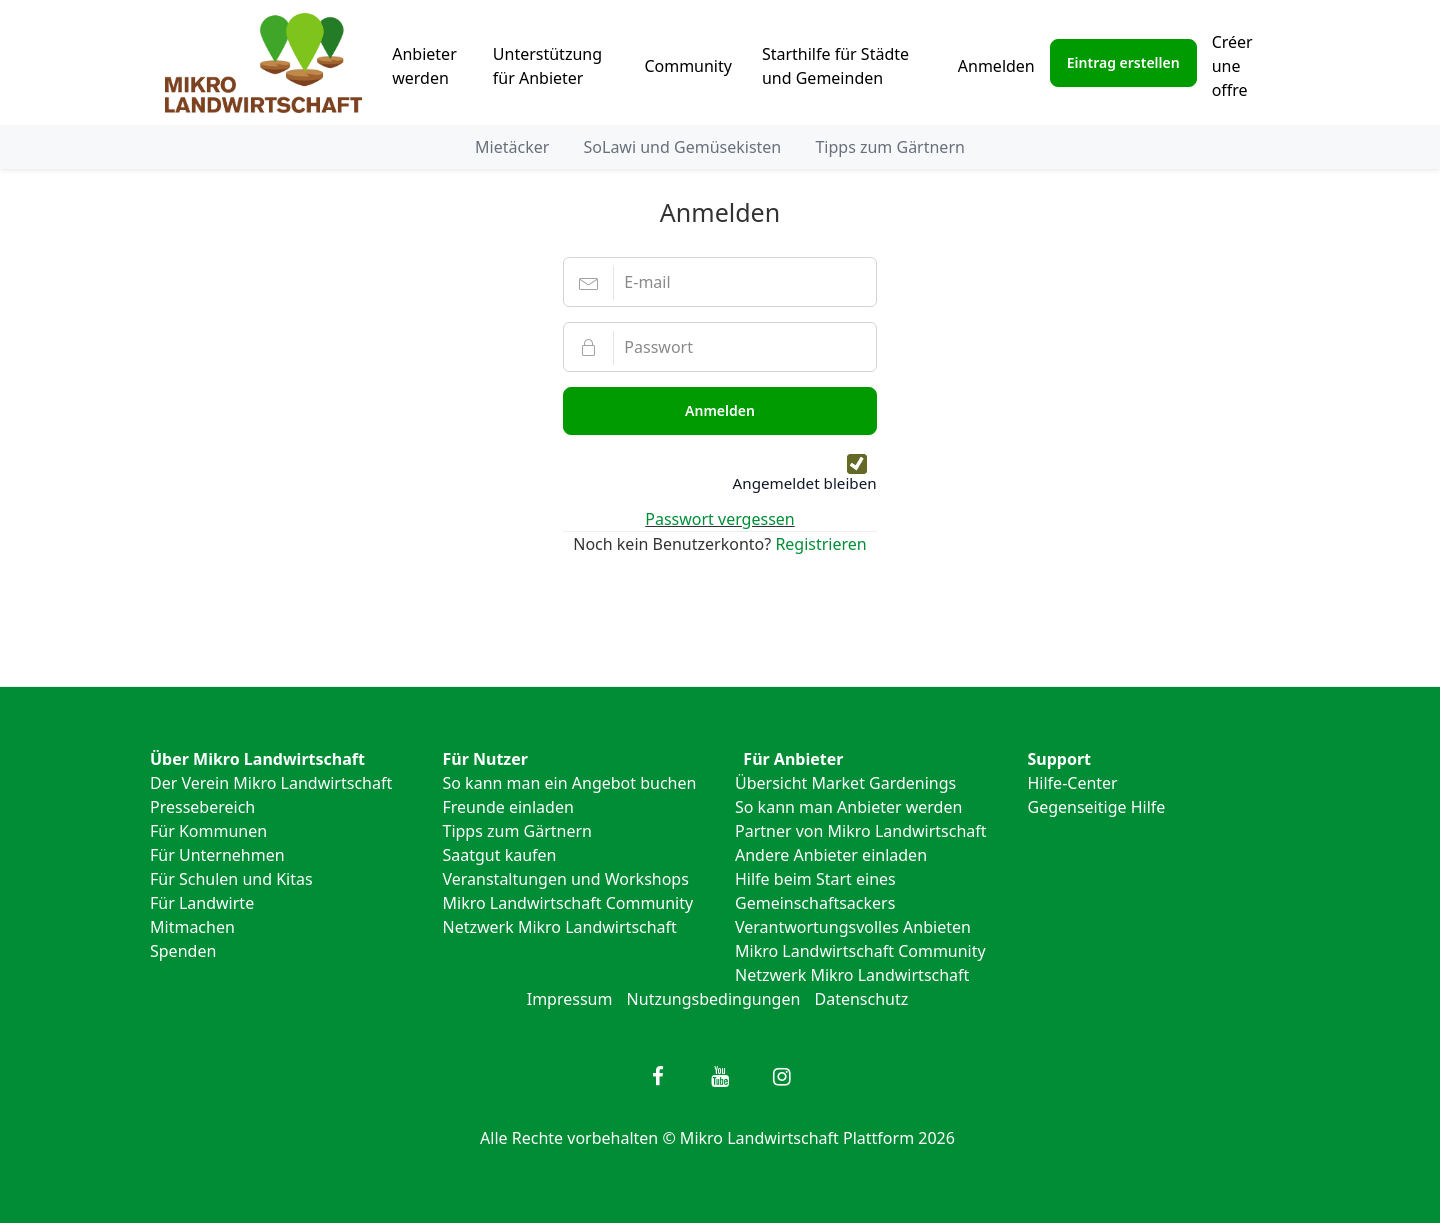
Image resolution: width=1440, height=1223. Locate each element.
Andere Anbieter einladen (831, 855)
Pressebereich (202, 807)
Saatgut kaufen (500, 855)
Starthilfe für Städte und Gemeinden (835, 66)
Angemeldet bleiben (805, 483)
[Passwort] (719, 347)
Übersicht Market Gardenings (845, 783)
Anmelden (996, 66)
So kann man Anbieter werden (848, 807)
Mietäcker (512, 147)
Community (688, 66)
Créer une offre (1232, 66)
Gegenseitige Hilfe (1097, 807)
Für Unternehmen (217, 855)
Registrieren (820, 544)
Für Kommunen (208, 831)
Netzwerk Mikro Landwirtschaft (560, 927)
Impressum (570, 999)
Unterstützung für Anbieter (547, 66)
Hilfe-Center (1073, 783)
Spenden (183, 951)
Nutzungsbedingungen (714, 999)
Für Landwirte (202, 903)
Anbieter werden (424, 66)
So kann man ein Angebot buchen (570, 783)
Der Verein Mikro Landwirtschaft (271, 783)
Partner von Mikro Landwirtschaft (861, 831)
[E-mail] (719, 282)
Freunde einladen (508, 807)
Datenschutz (862, 999)
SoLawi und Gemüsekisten (683, 147)
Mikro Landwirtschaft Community (568, 903)
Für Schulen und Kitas (231, 879)
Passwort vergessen (720, 519)
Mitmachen (192, 927)
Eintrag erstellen (1123, 62)
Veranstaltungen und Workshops (566, 879)
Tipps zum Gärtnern (889, 147)
